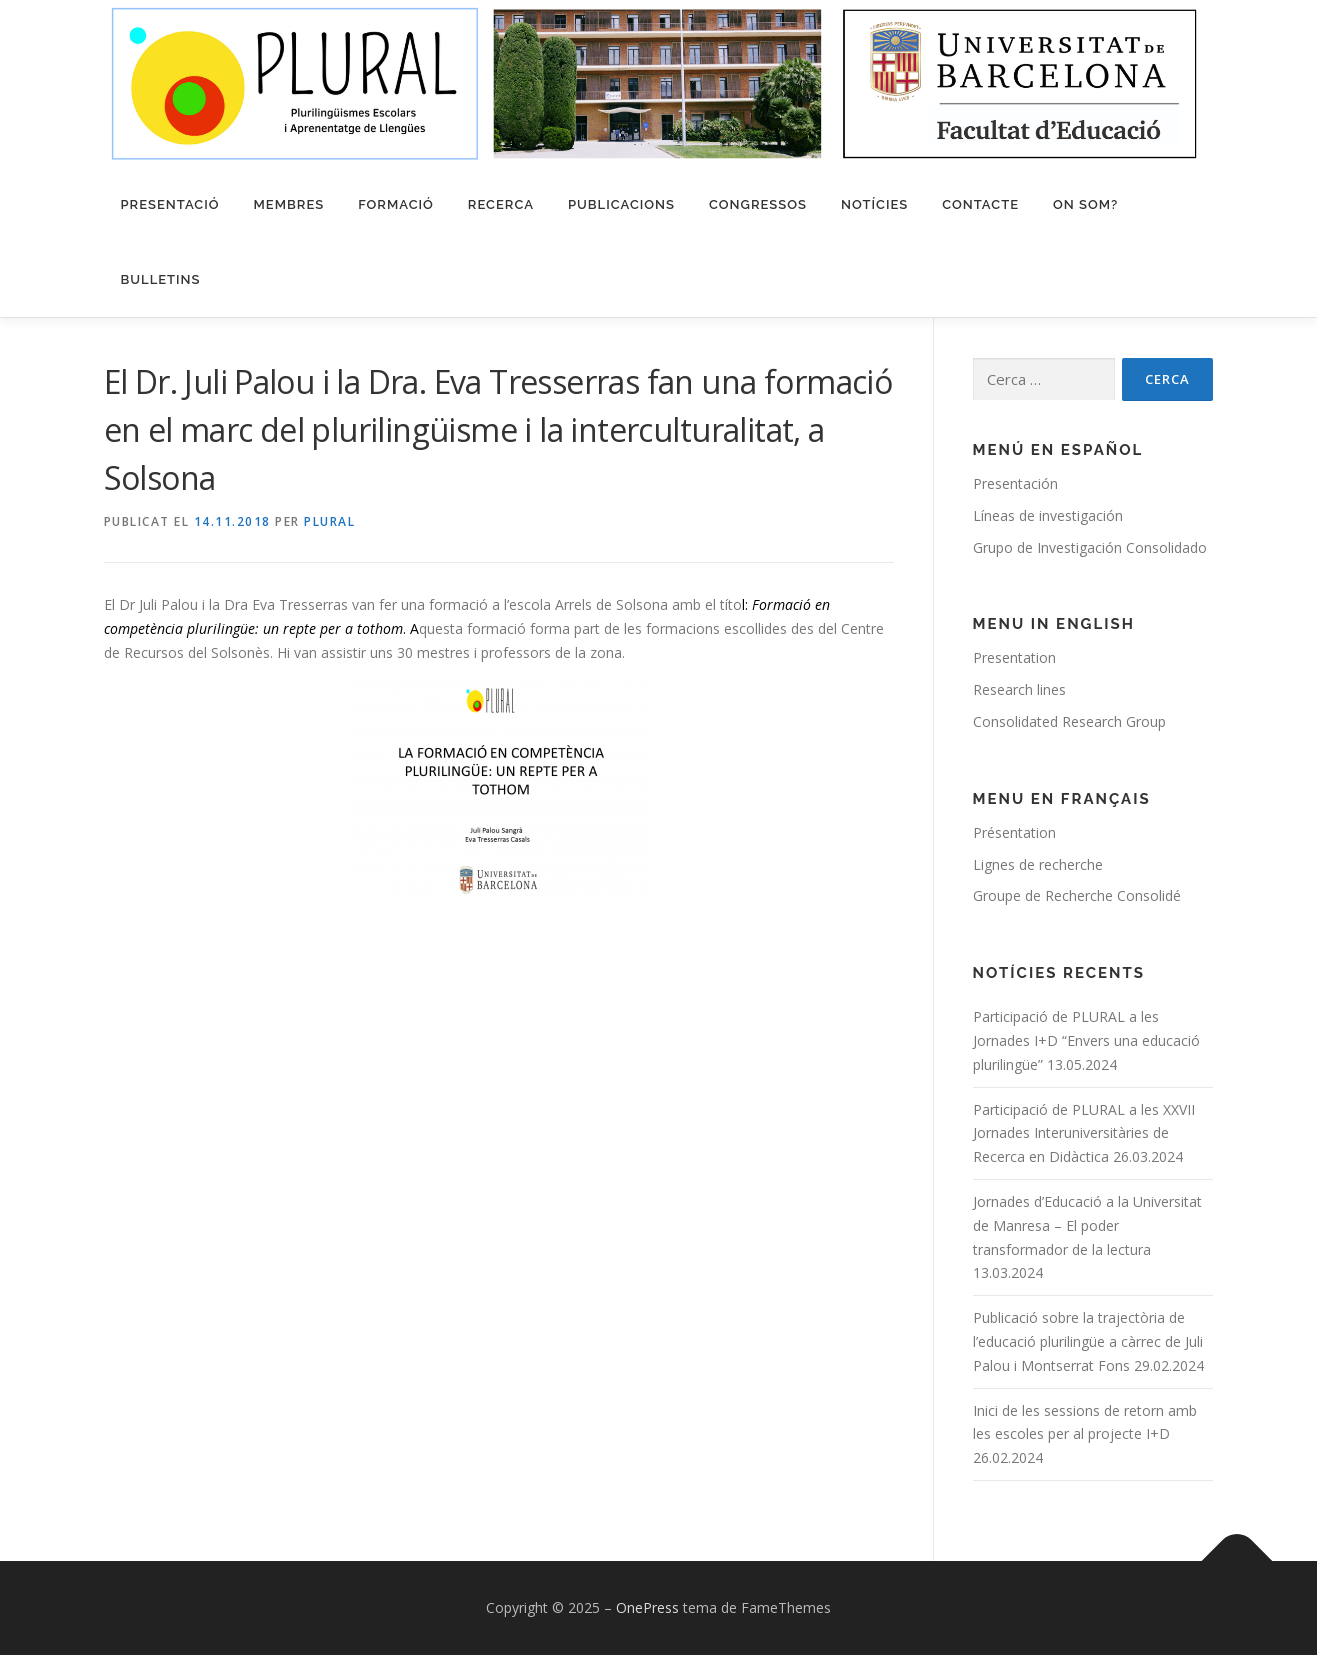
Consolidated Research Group (1069, 721)
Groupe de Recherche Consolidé (1077, 895)
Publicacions (621, 204)
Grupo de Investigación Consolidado (1090, 547)
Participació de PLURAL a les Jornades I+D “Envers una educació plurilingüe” (1086, 1040)
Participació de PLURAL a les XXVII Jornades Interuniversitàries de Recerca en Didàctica (1084, 1133)
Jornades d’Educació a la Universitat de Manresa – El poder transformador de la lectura (1087, 1225)
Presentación (1015, 483)
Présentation (1014, 832)
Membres (289, 204)
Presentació (170, 204)
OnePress (647, 1607)
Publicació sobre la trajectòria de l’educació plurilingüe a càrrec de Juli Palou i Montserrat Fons (1088, 1341)
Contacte (980, 204)
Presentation (1014, 657)
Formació (396, 204)
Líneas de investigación (1048, 515)
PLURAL (329, 521)
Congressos (758, 204)
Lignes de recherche (1038, 864)
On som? (1085, 204)
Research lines (1019, 689)
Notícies (874, 204)
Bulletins (161, 279)
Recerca (501, 204)
